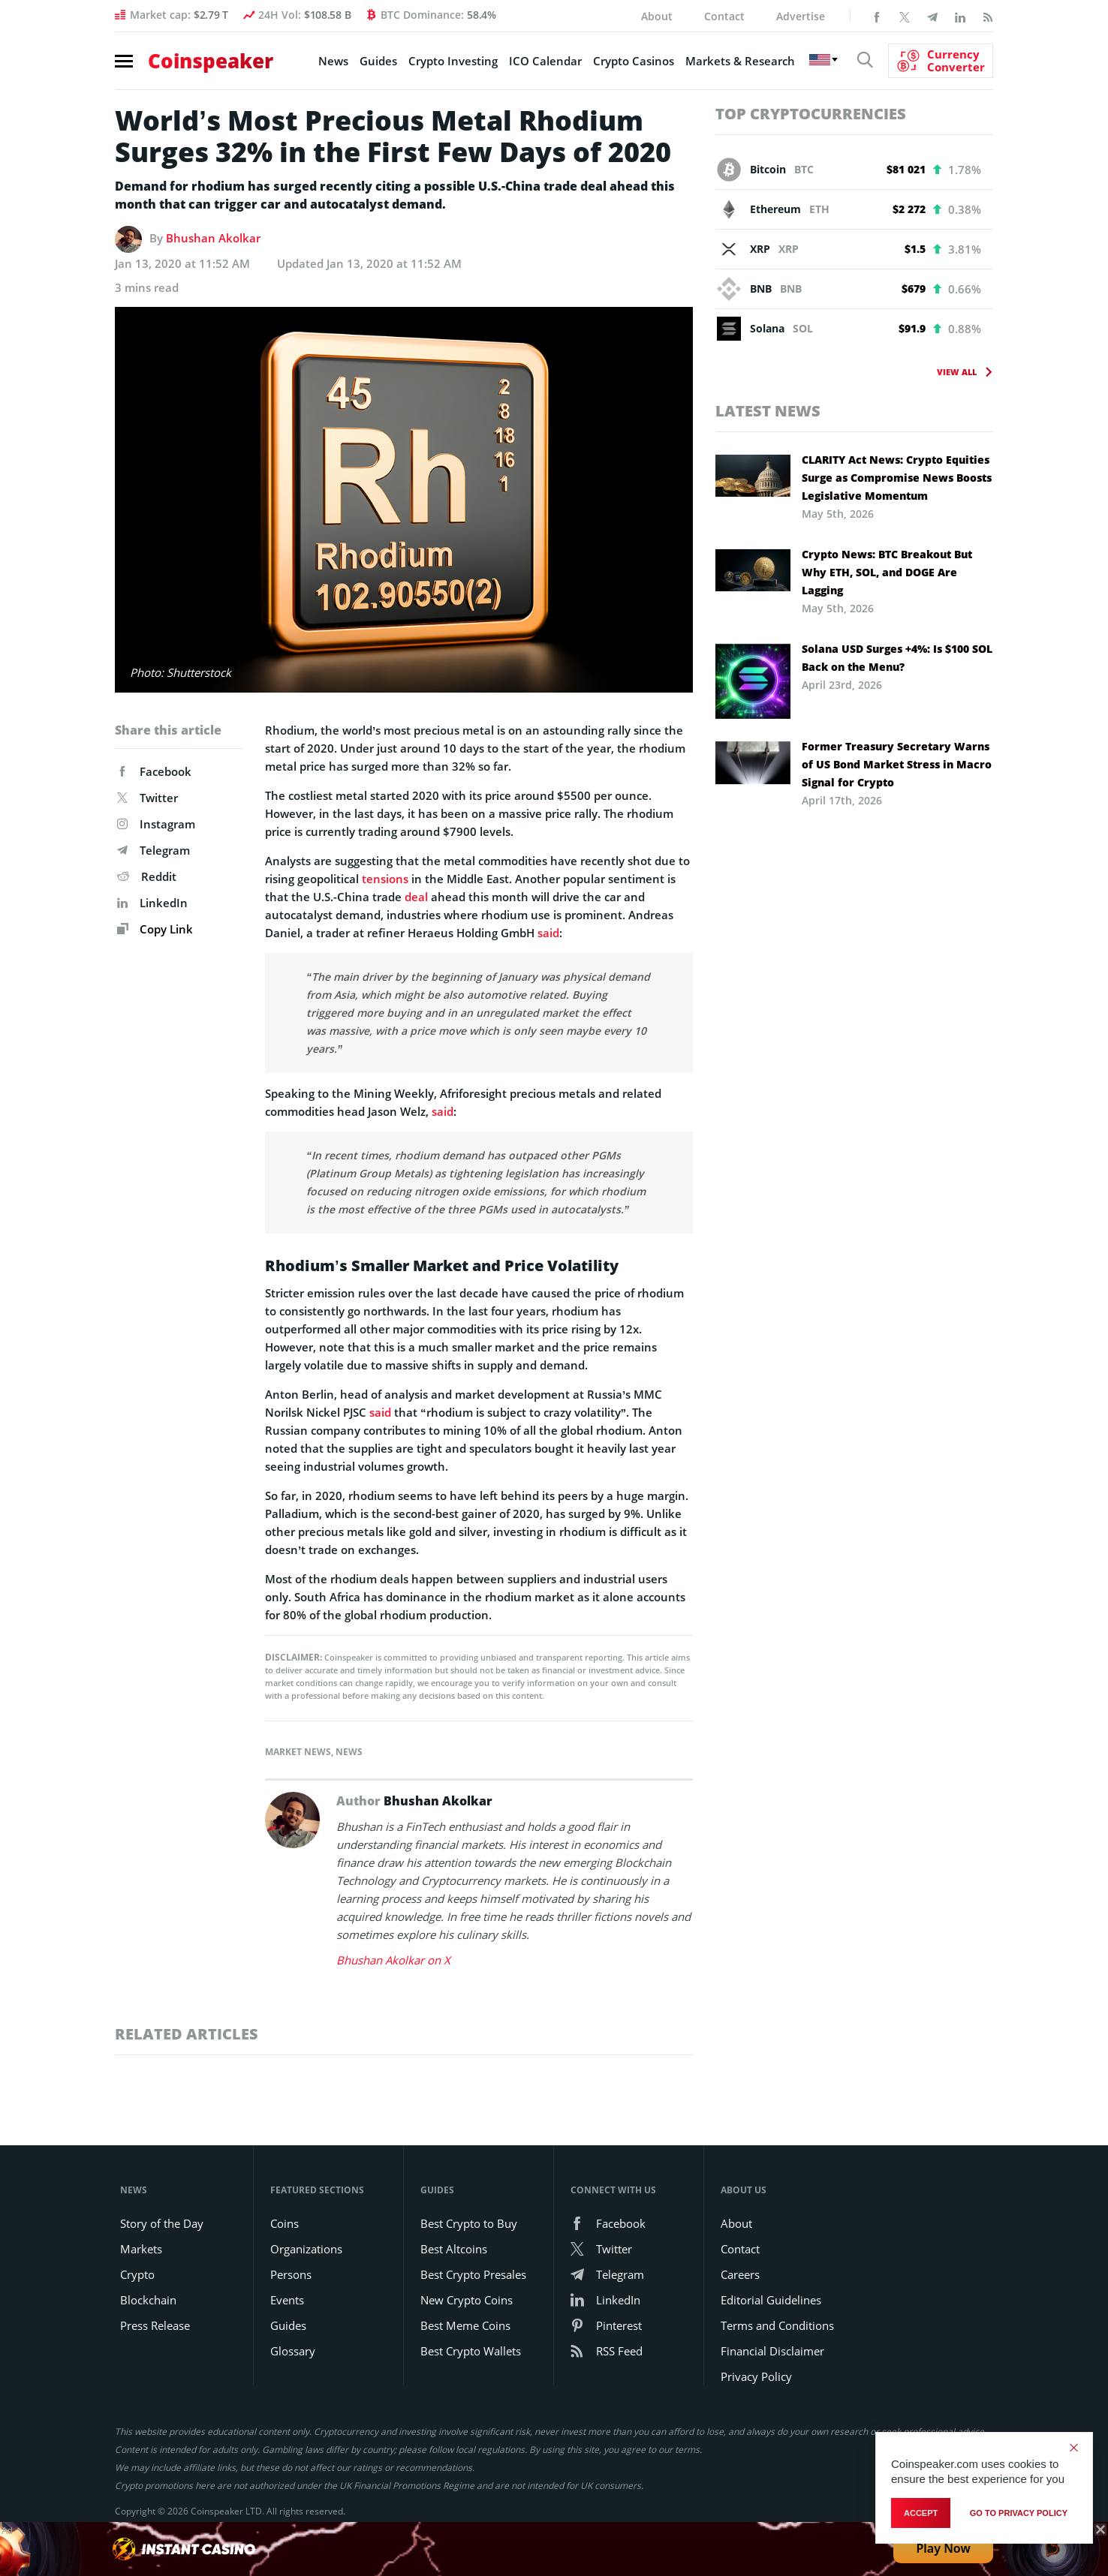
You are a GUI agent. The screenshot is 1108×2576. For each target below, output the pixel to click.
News (333, 60)
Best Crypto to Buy (468, 2223)
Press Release (155, 2325)
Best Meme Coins (465, 2325)
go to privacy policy (1018, 2512)
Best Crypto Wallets (470, 2350)
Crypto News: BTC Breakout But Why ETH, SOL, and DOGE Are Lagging (887, 572)
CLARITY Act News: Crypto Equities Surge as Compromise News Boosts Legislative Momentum (897, 477)
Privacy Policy (756, 2376)
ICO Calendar (545, 60)
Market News (298, 1751)
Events (287, 2299)
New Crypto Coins (466, 2299)
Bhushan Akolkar (213, 237)
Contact (724, 16)
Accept (921, 2512)
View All (957, 371)
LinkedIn (152, 902)
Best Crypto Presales (473, 2274)
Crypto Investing (453, 60)
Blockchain (148, 2299)
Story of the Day (161, 2223)
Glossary (292, 2350)
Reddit (146, 876)
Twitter (147, 797)
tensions (385, 878)
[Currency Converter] (940, 61)
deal (416, 896)
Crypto (137, 2274)
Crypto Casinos (633, 60)
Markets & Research (740, 60)
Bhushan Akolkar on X (393, 1959)
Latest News (767, 411)
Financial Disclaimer (772, 2350)
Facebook (154, 771)
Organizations (306, 2248)
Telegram (153, 850)
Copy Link (155, 928)
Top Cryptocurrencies (810, 114)
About (657, 16)
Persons (291, 2274)
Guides (378, 60)
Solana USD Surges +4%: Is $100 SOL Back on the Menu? (897, 658)
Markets (141, 2248)
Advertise (800, 16)
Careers (740, 2274)
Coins (284, 2223)
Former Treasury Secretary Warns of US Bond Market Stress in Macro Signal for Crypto (897, 764)
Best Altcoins (453, 2248)
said (548, 932)
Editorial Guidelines (771, 2299)
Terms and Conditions (777, 2325)
